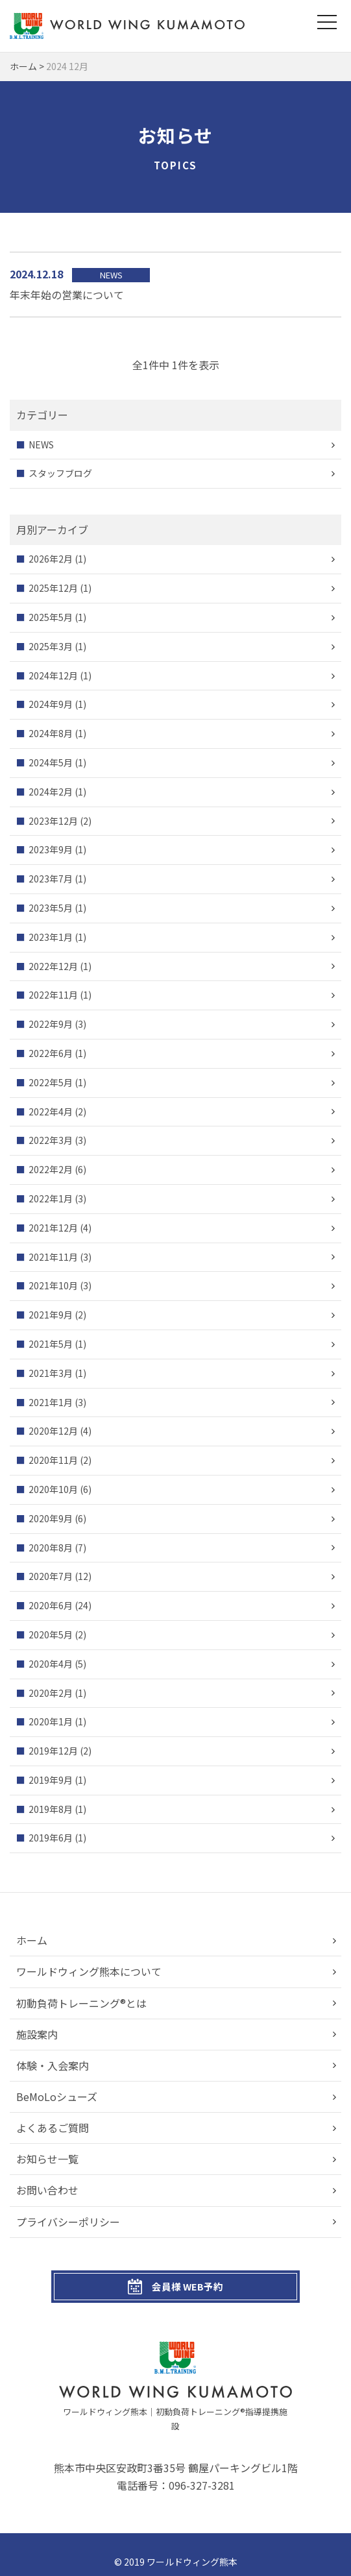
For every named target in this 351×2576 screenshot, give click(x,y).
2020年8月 (51, 1547)
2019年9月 (51, 1779)
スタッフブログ (60, 473)
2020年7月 (51, 1576)
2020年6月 (51, 1605)
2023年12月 (53, 820)
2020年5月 (51, 1634)
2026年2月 (51, 558)
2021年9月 (51, 1314)
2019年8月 (51, 1809)
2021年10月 (53, 1285)
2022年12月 (53, 966)
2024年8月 (51, 733)
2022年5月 (51, 1082)
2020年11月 (53, 1459)
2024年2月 (51, 791)
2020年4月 (51, 1663)
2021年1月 (51, 1402)
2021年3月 (51, 1373)
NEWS (41, 444)
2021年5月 (51, 1343)
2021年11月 (53, 1256)
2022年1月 (51, 1198)
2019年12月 (53, 1750)
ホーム (31, 1940)
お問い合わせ (47, 2190)
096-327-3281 (202, 2471)
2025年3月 (51, 646)
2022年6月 (51, 1053)
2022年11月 (53, 994)
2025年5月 (51, 617)
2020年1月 (51, 1721)
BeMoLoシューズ (56, 2096)
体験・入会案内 (52, 2065)
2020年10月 (53, 1489)
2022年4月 (51, 1111)
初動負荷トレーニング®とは (81, 2003)
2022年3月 (51, 1140)
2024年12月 (53, 675)
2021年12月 (53, 1227)
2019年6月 (51, 1837)
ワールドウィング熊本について (89, 1971)
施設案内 (37, 2034)
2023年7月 (51, 878)
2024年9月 (51, 704)
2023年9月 (51, 849)
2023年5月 (51, 907)
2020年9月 (51, 1518)
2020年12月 (53, 1430)
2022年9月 (51, 1023)
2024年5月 (51, 762)
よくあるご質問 (52, 2127)
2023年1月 (51, 936)
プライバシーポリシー (68, 2222)
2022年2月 (51, 1169)
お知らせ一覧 (47, 2159)
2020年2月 (51, 1692)
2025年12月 (53, 587)
